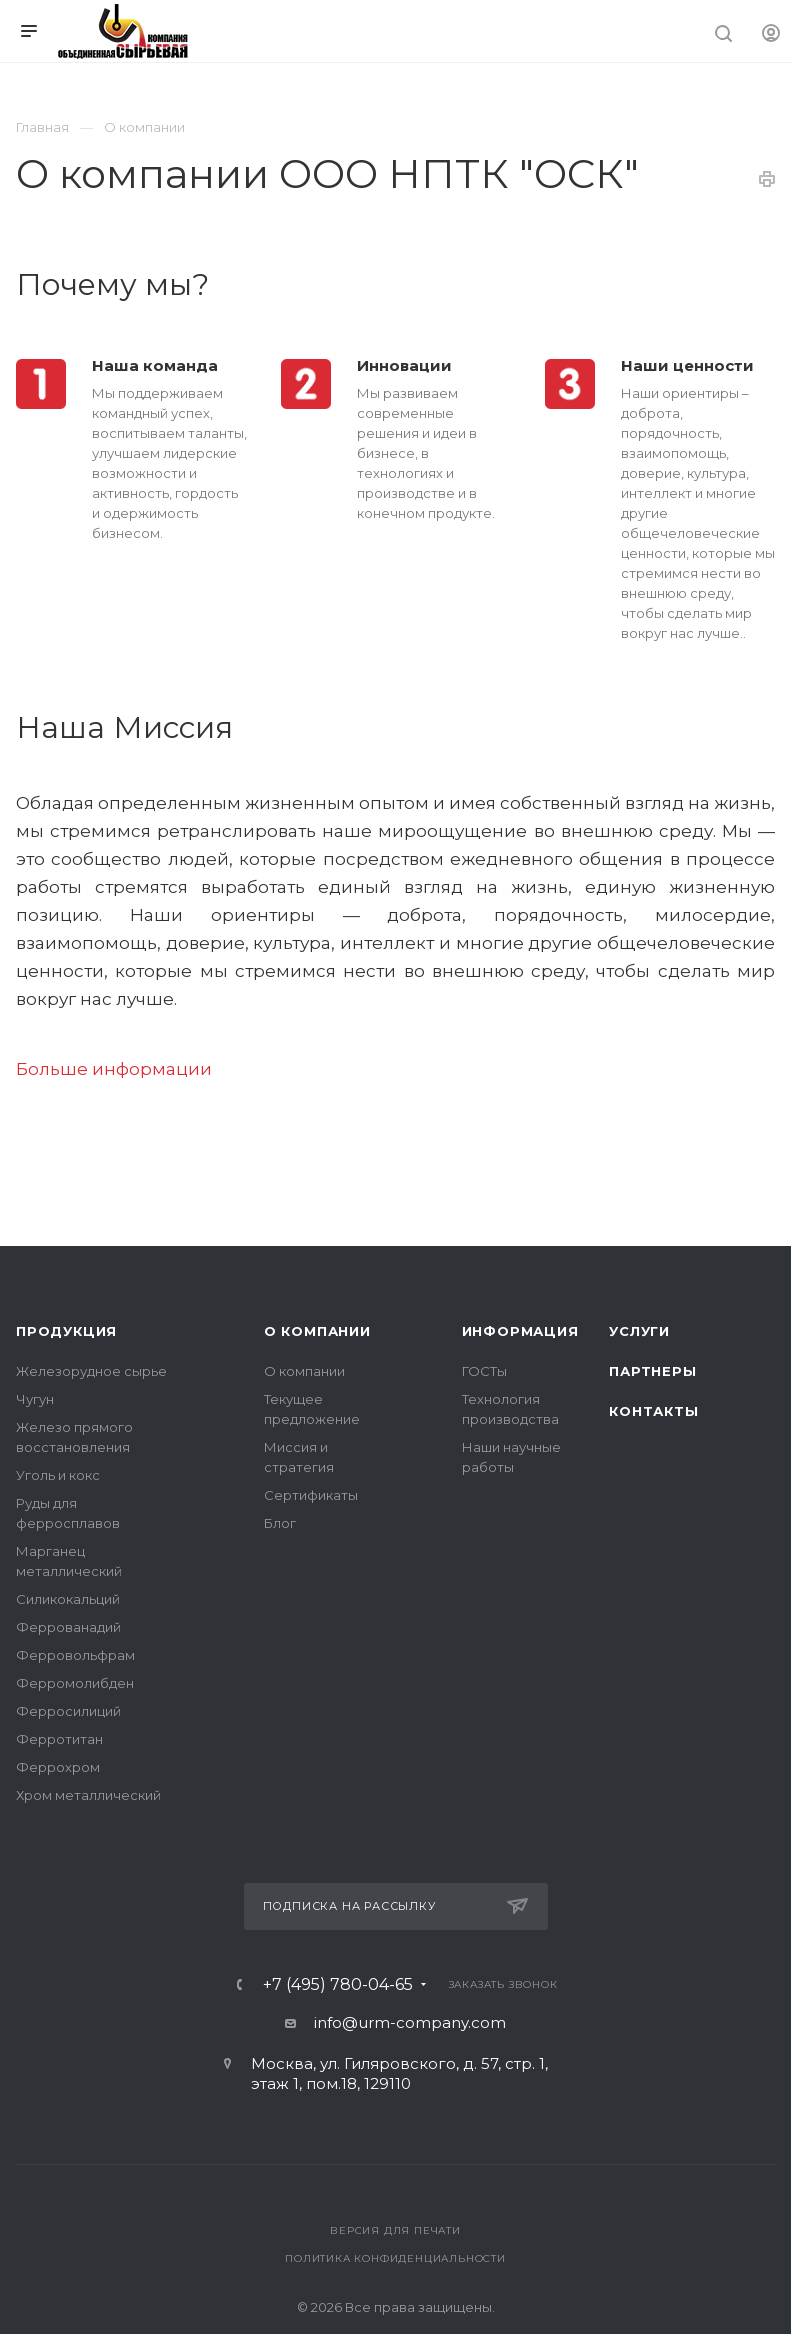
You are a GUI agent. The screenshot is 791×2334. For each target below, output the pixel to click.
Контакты (653, 1411)
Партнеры (652, 1371)
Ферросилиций (68, 1711)
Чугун (35, 1399)
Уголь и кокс (58, 1475)
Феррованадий (68, 1627)
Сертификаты (311, 1495)
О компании (317, 1331)
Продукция (66, 1331)
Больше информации (114, 1069)
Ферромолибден (75, 1683)
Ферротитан (59, 1739)
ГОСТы (484, 1371)
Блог (280, 1523)
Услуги (639, 1331)
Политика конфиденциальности (395, 2258)
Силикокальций (68, 1599)
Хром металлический (88, 1795)
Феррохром (58, 1767)
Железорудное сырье (91, 1371)
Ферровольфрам (75, 1655)
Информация (520, 1331)
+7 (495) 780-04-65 (338, 1985)
